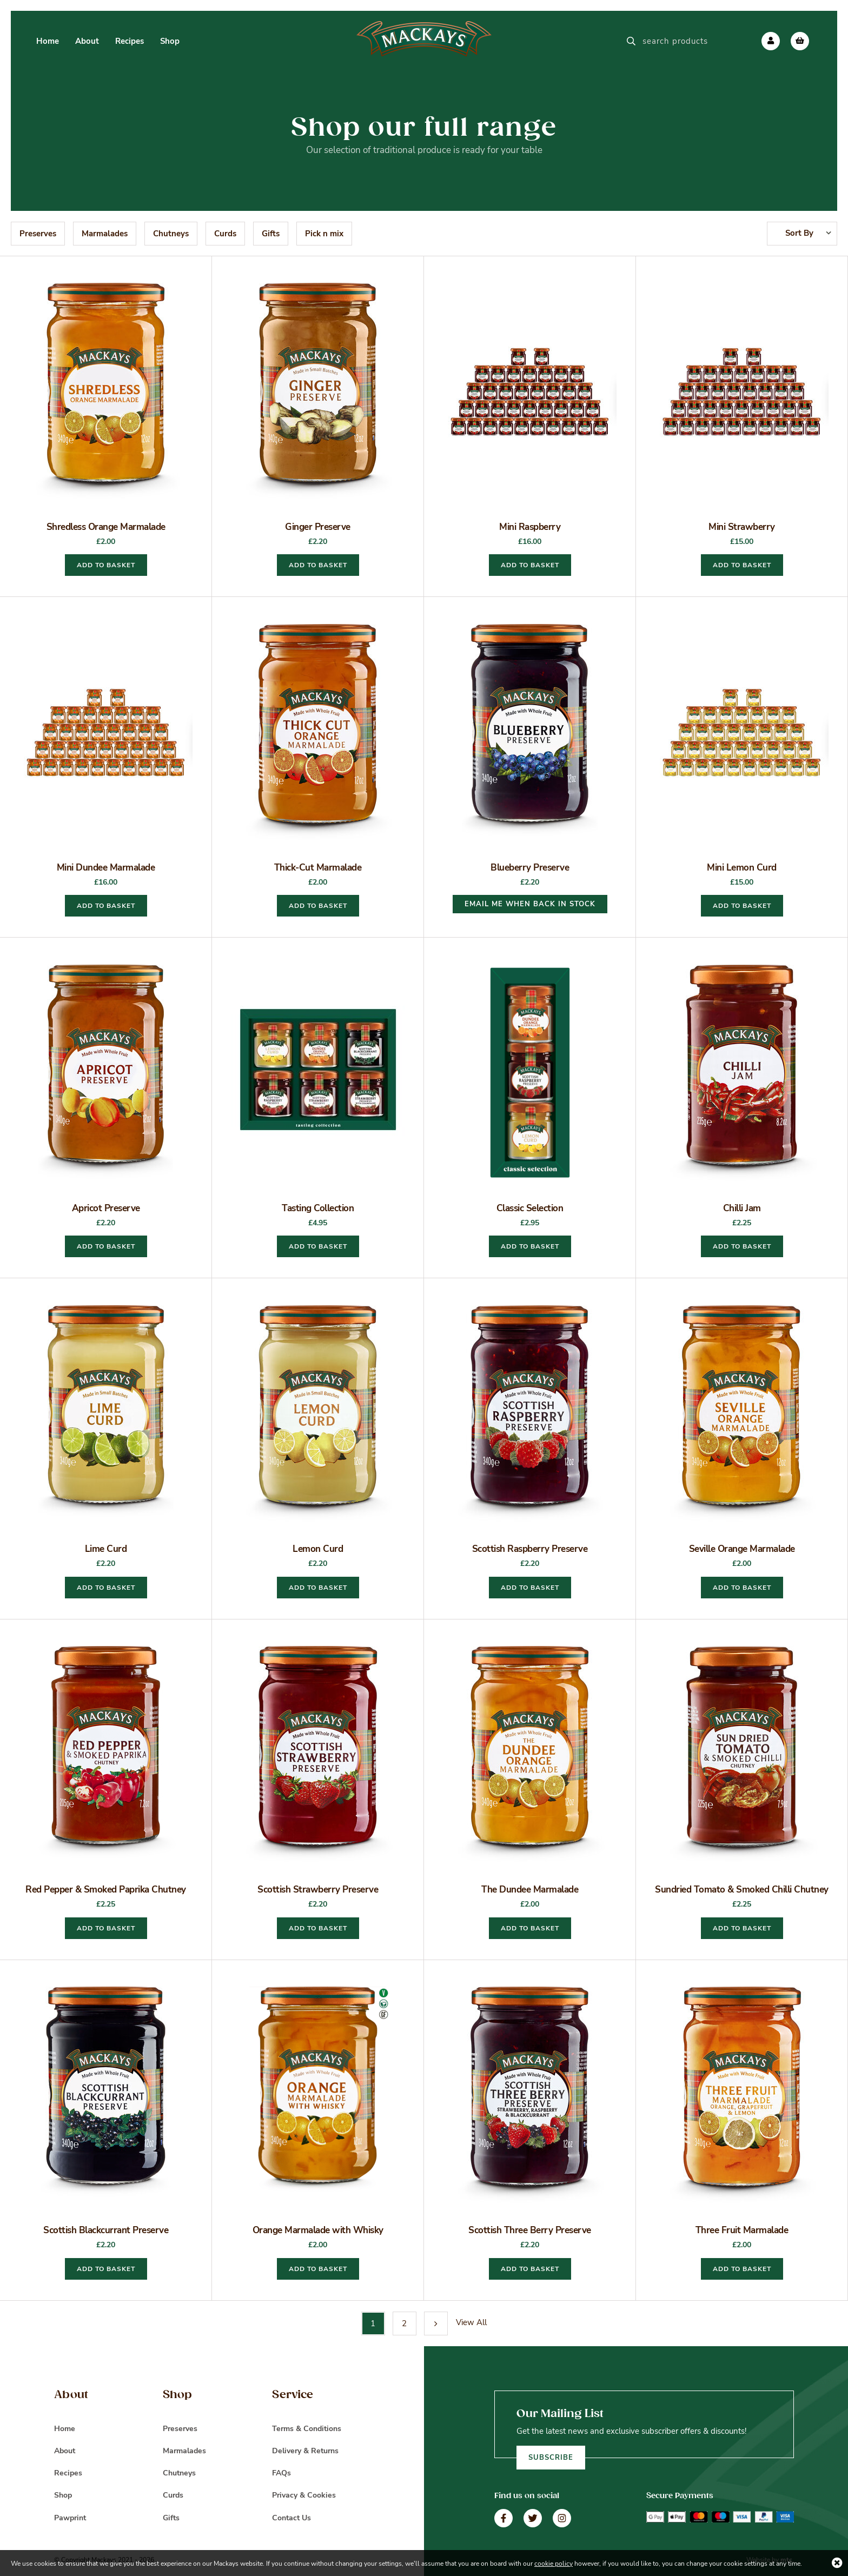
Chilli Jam (742, 1208)
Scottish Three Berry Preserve (529, 2230)
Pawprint (70, 2518)
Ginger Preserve (317, 527)
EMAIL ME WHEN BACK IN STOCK (530, 904)
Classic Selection (530, 1208)
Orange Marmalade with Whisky (318, 2230)
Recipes (68, 2473)
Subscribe (550, 2457)
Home (64, 2429)
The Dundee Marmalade (529, 1889)
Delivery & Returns (305, 2451)
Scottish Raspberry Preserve (530, 1549)
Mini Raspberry (529, 527)
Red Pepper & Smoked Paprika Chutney (105, 1889)
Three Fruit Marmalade (742, 2230)
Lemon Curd (318, 1549)
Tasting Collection (318, 1208)
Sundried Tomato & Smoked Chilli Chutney (742, 1889)
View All (471, 2322)
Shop (63, 2495)
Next (436, 2323)
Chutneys (171, 233)
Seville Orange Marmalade (742, 1549)
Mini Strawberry (741, 527)
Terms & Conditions (306, 2429)
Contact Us (291, 2518)
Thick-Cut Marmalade (318, 867)
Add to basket (106, 565)
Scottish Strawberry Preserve (317, 1889)
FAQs (281, 2473)
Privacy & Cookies (304, 2495)
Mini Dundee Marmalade (106, 867)
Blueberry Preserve (530, 867)
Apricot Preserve (106, 1208)
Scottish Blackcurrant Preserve (105, 2230)
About (64, 2451)
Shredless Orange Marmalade (106, 527)
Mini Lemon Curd (742, 867)
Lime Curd (106, 1549)
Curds (225, 233)
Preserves (37, 233)
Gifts (271, 233)
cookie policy (553, 2563)
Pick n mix (324, 233)
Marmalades (105, 233)
